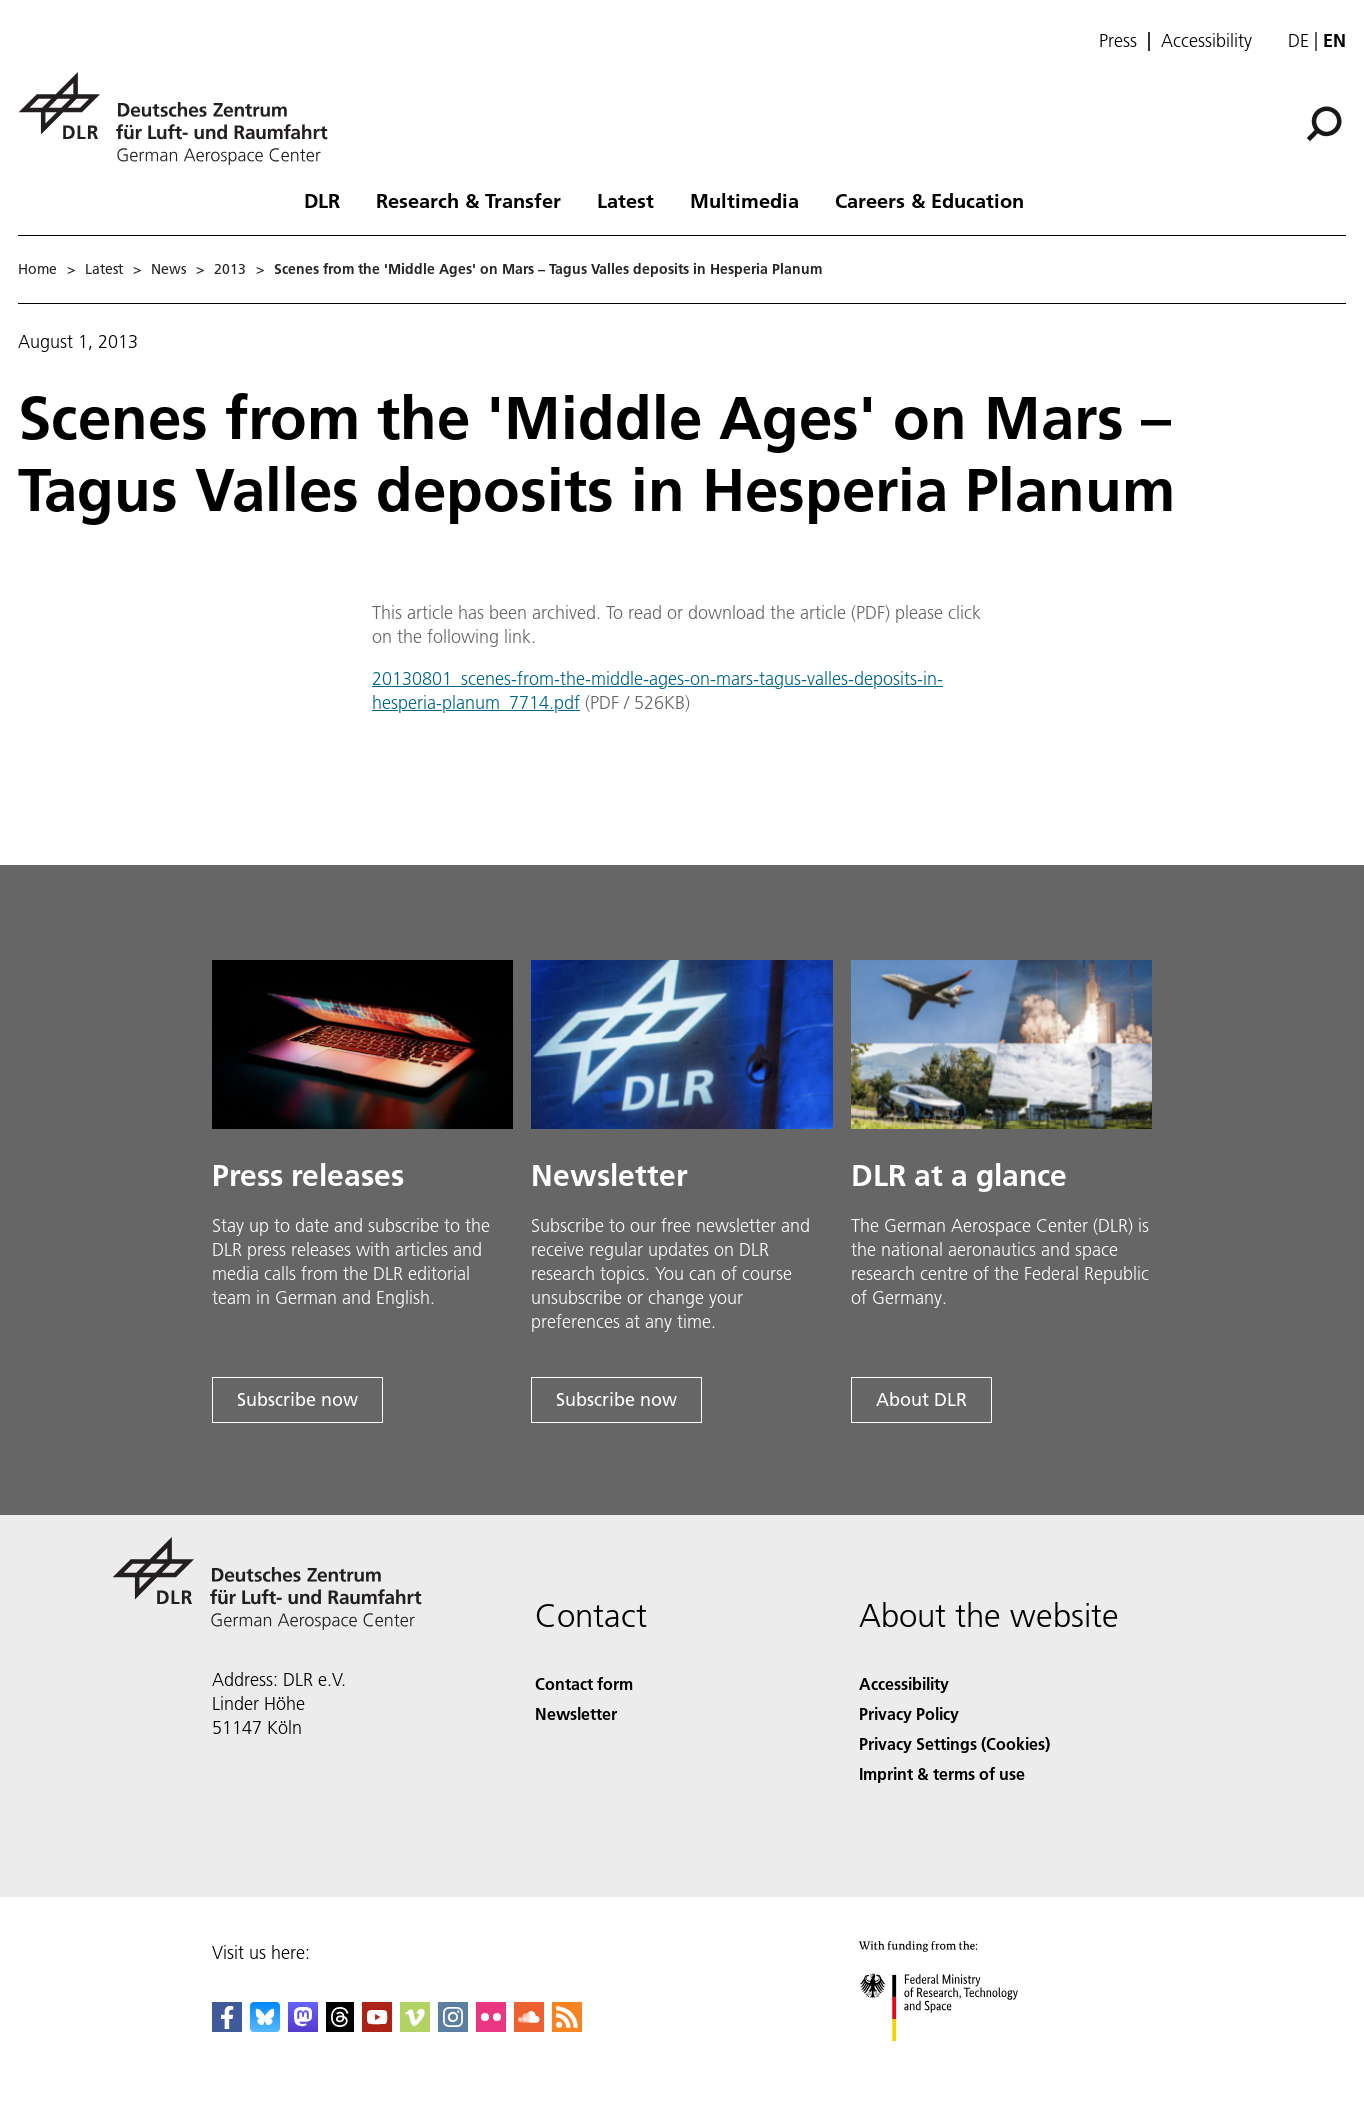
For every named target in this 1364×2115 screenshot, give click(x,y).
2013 (230, 269)
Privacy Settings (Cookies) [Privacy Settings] (954, 1743)
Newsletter (576, 1713)
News (168, 269)
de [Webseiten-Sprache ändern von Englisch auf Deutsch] (1298, 40)
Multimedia (744, 200)
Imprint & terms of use (942, 1773)
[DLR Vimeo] (415, 2025)
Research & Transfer (468, 200)
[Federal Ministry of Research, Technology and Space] (956, 2058)
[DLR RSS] (567, 2025)
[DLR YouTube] (377, 2025)
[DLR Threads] (340, 2025)
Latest (625, 200)
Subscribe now (297, 1399)
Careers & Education (929, 200)
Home (37, 269)
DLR (322, 200)
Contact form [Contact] (584, 1683)
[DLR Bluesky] (265, 2025)
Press (1118, 41)
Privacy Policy (909, 1713)
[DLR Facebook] (227, 2025)
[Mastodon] (303, 2025)
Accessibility (1206, 41)
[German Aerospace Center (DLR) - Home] (181, 118)
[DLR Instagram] (453, 2025)
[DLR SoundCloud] (529, 2025)
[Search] (1324, 124)
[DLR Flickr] (491, 2025)
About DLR (921, 1399)
